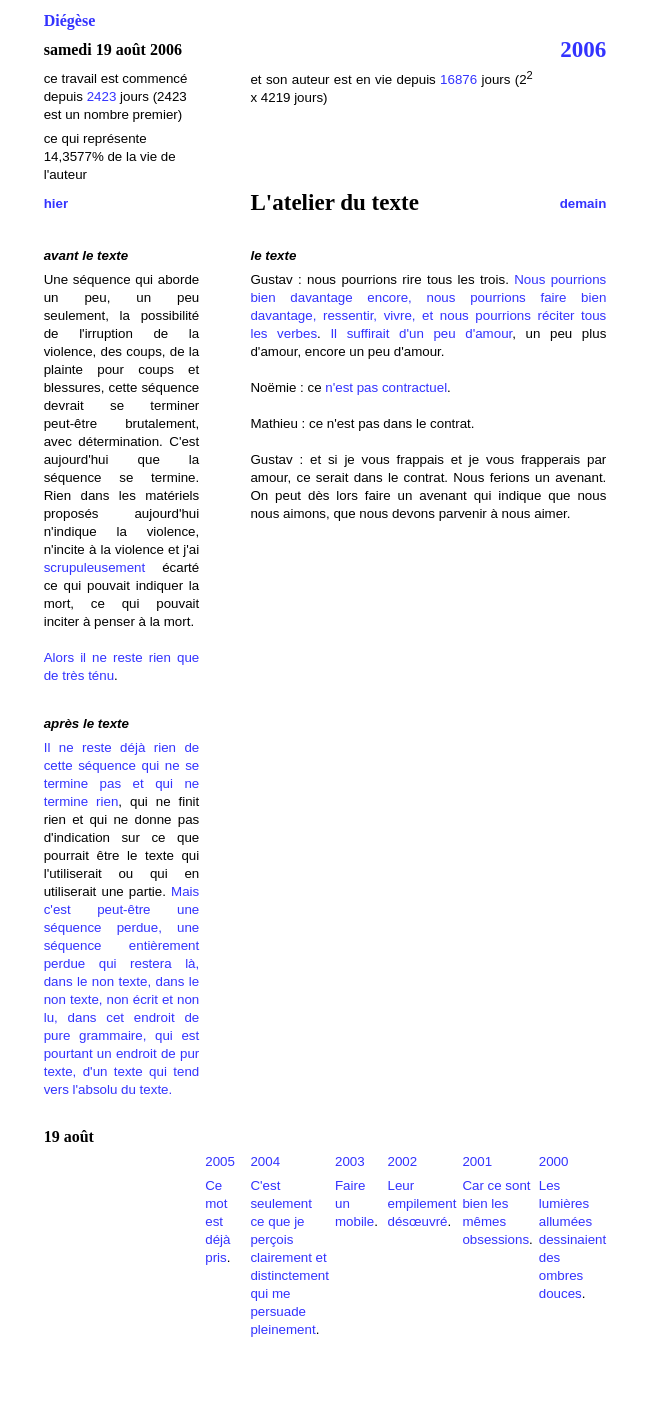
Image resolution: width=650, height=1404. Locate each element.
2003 (350, 1161)
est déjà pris (217, 1239)
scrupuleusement (95, 567)
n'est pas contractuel (386, 387)
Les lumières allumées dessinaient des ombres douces (572, 1239)
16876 (458, 79)
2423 (102, 96)
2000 (554, 1161)
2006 (583, 49)
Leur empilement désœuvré (421, 1203)
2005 (220, 1161)
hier (56, 203)
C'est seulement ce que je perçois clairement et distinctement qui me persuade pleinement (289, 1257)
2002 (402, 1161)
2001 (477, 1161)
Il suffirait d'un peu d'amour (421, 333)
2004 (265, 1161)
